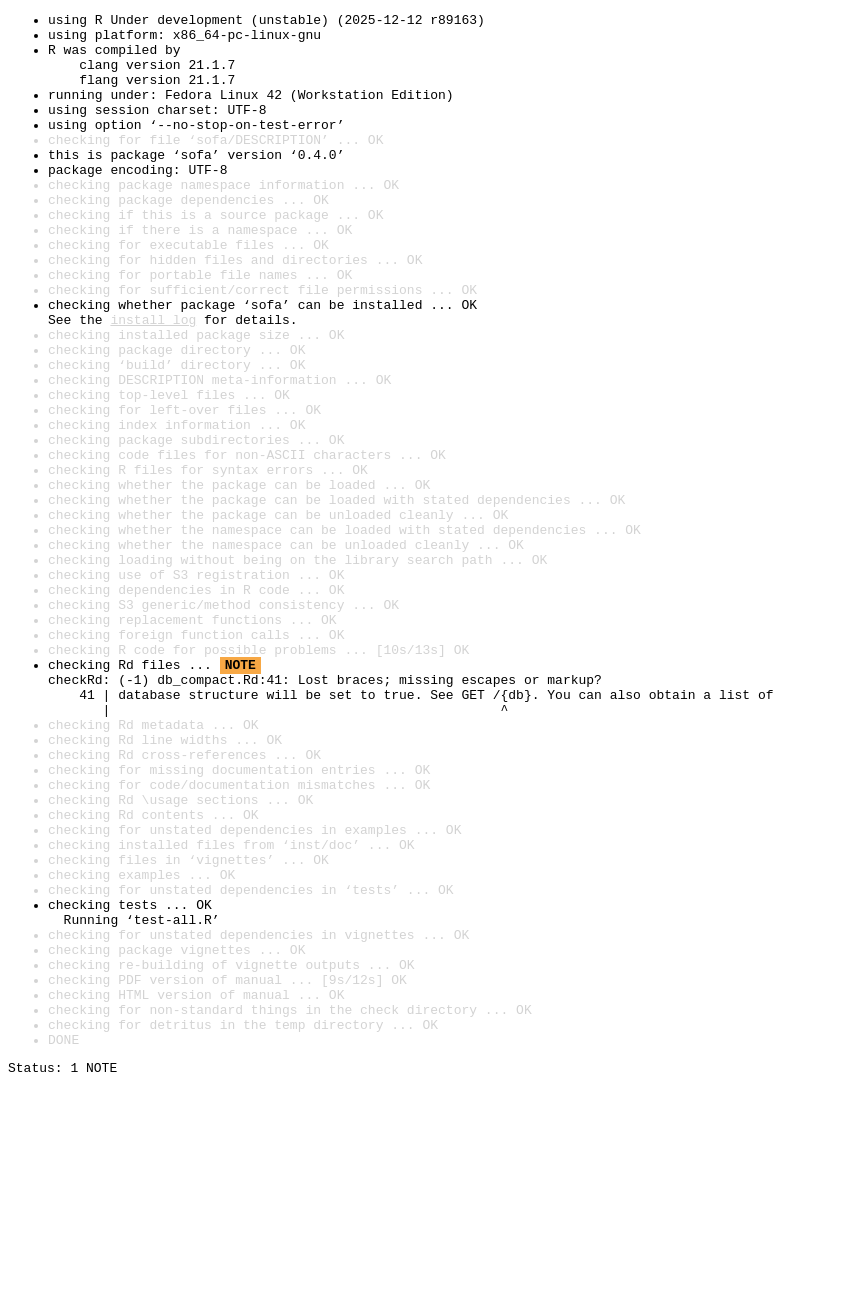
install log (153, 382)
